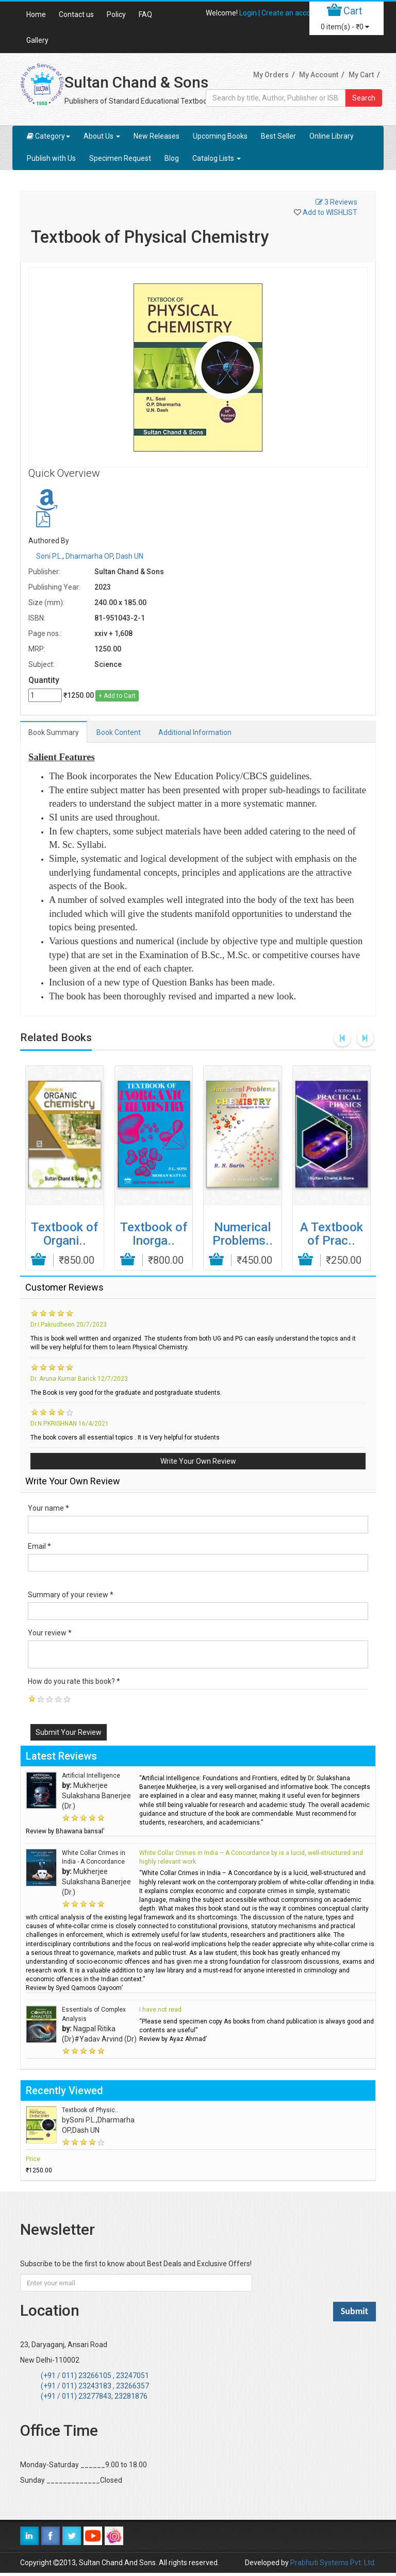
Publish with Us (51, 158)
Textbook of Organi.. (64, 1234)
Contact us (76, 14)
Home (36, 14)
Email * (39, 1546)
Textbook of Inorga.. (153, 1234)
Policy (116, 14)
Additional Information (195, 732)
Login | (250, 13)
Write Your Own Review (198, 1461)
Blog (171, 158)
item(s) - (345, 27)
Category (48, 136)
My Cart (361, 75)
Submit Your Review (69, 1732)
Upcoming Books (220, 136)
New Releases (156, 136)
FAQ (145, 14)
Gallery (37, 40)
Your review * (50, 1633)
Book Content (118, 732)
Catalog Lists (216, 158)
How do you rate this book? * (74, 1681)
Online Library (331, 136)
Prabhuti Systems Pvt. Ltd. (333, 2562)
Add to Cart (39, 1259)
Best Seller (278, 136)
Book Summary (53, 732)
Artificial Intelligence (91, 1775)
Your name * (48, 1508)
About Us (102, 136)
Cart (352, 11)
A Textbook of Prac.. (331, 1234)
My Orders (271, 75)
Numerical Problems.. (242, 1234)
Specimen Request (120, 158)
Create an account (291, 13)
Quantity (43, 680)
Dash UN (129, 556)
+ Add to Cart (117, 695)
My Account (318, 75)
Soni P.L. (49, 556)
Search (363, 98)
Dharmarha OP (89, 556)
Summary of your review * (70, 1595)
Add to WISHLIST (330, 212)
